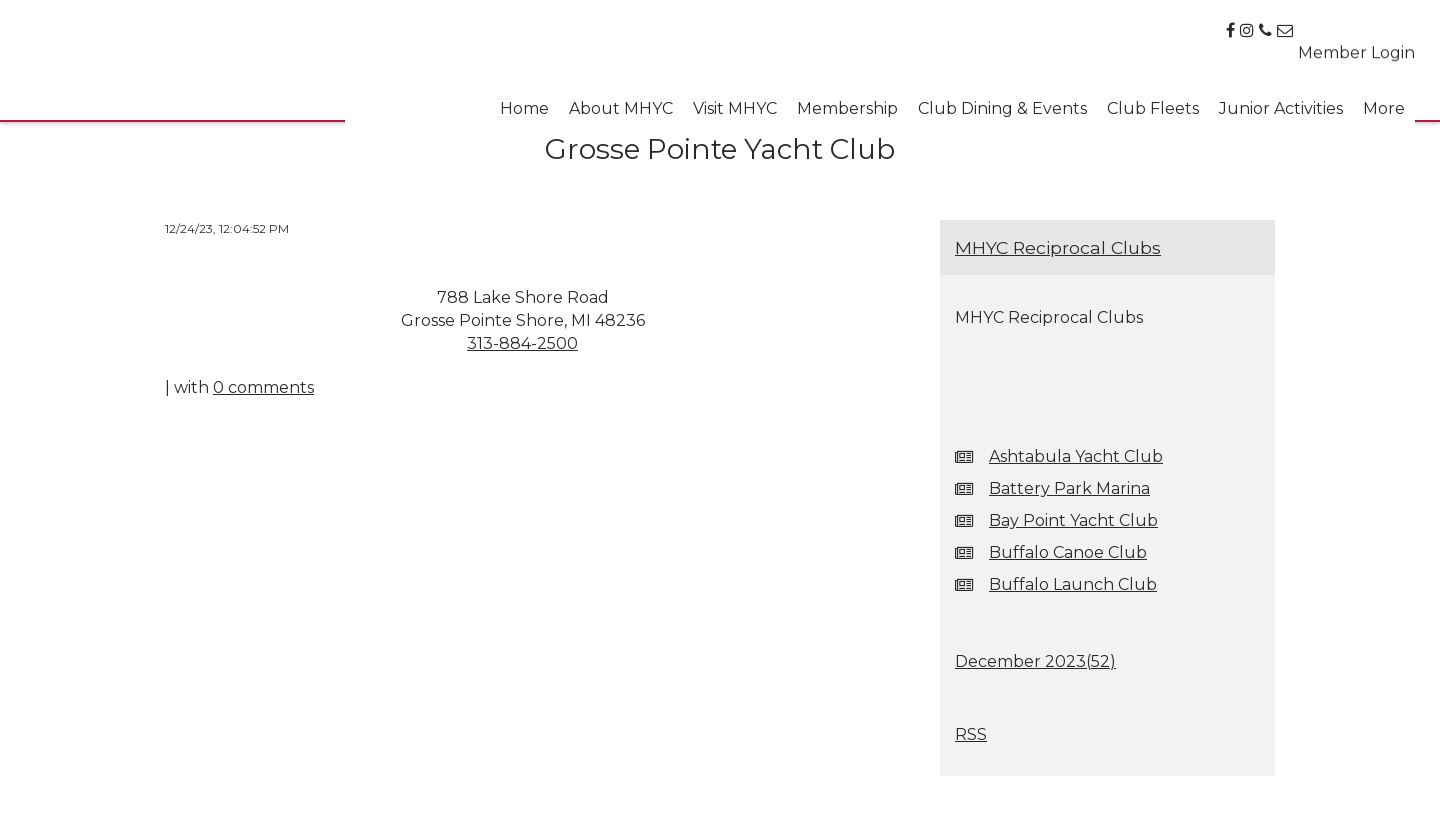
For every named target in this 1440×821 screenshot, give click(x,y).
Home (524, 99)
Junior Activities (1281, 99)
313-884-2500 (522, 343)
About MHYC (621, 99)
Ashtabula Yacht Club (1076, 456)
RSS (971, 734)
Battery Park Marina (1069, 488)
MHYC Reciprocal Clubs (1058, 247)
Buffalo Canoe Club (1068, 552)
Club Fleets (1153, 99)
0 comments (263, 387)
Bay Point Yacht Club (1073, 520)
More (1384, 99)
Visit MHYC (735, 99)
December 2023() (1035, 661)
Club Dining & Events (1002, 99)
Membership (847, 99)
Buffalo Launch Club (1073, 584)
